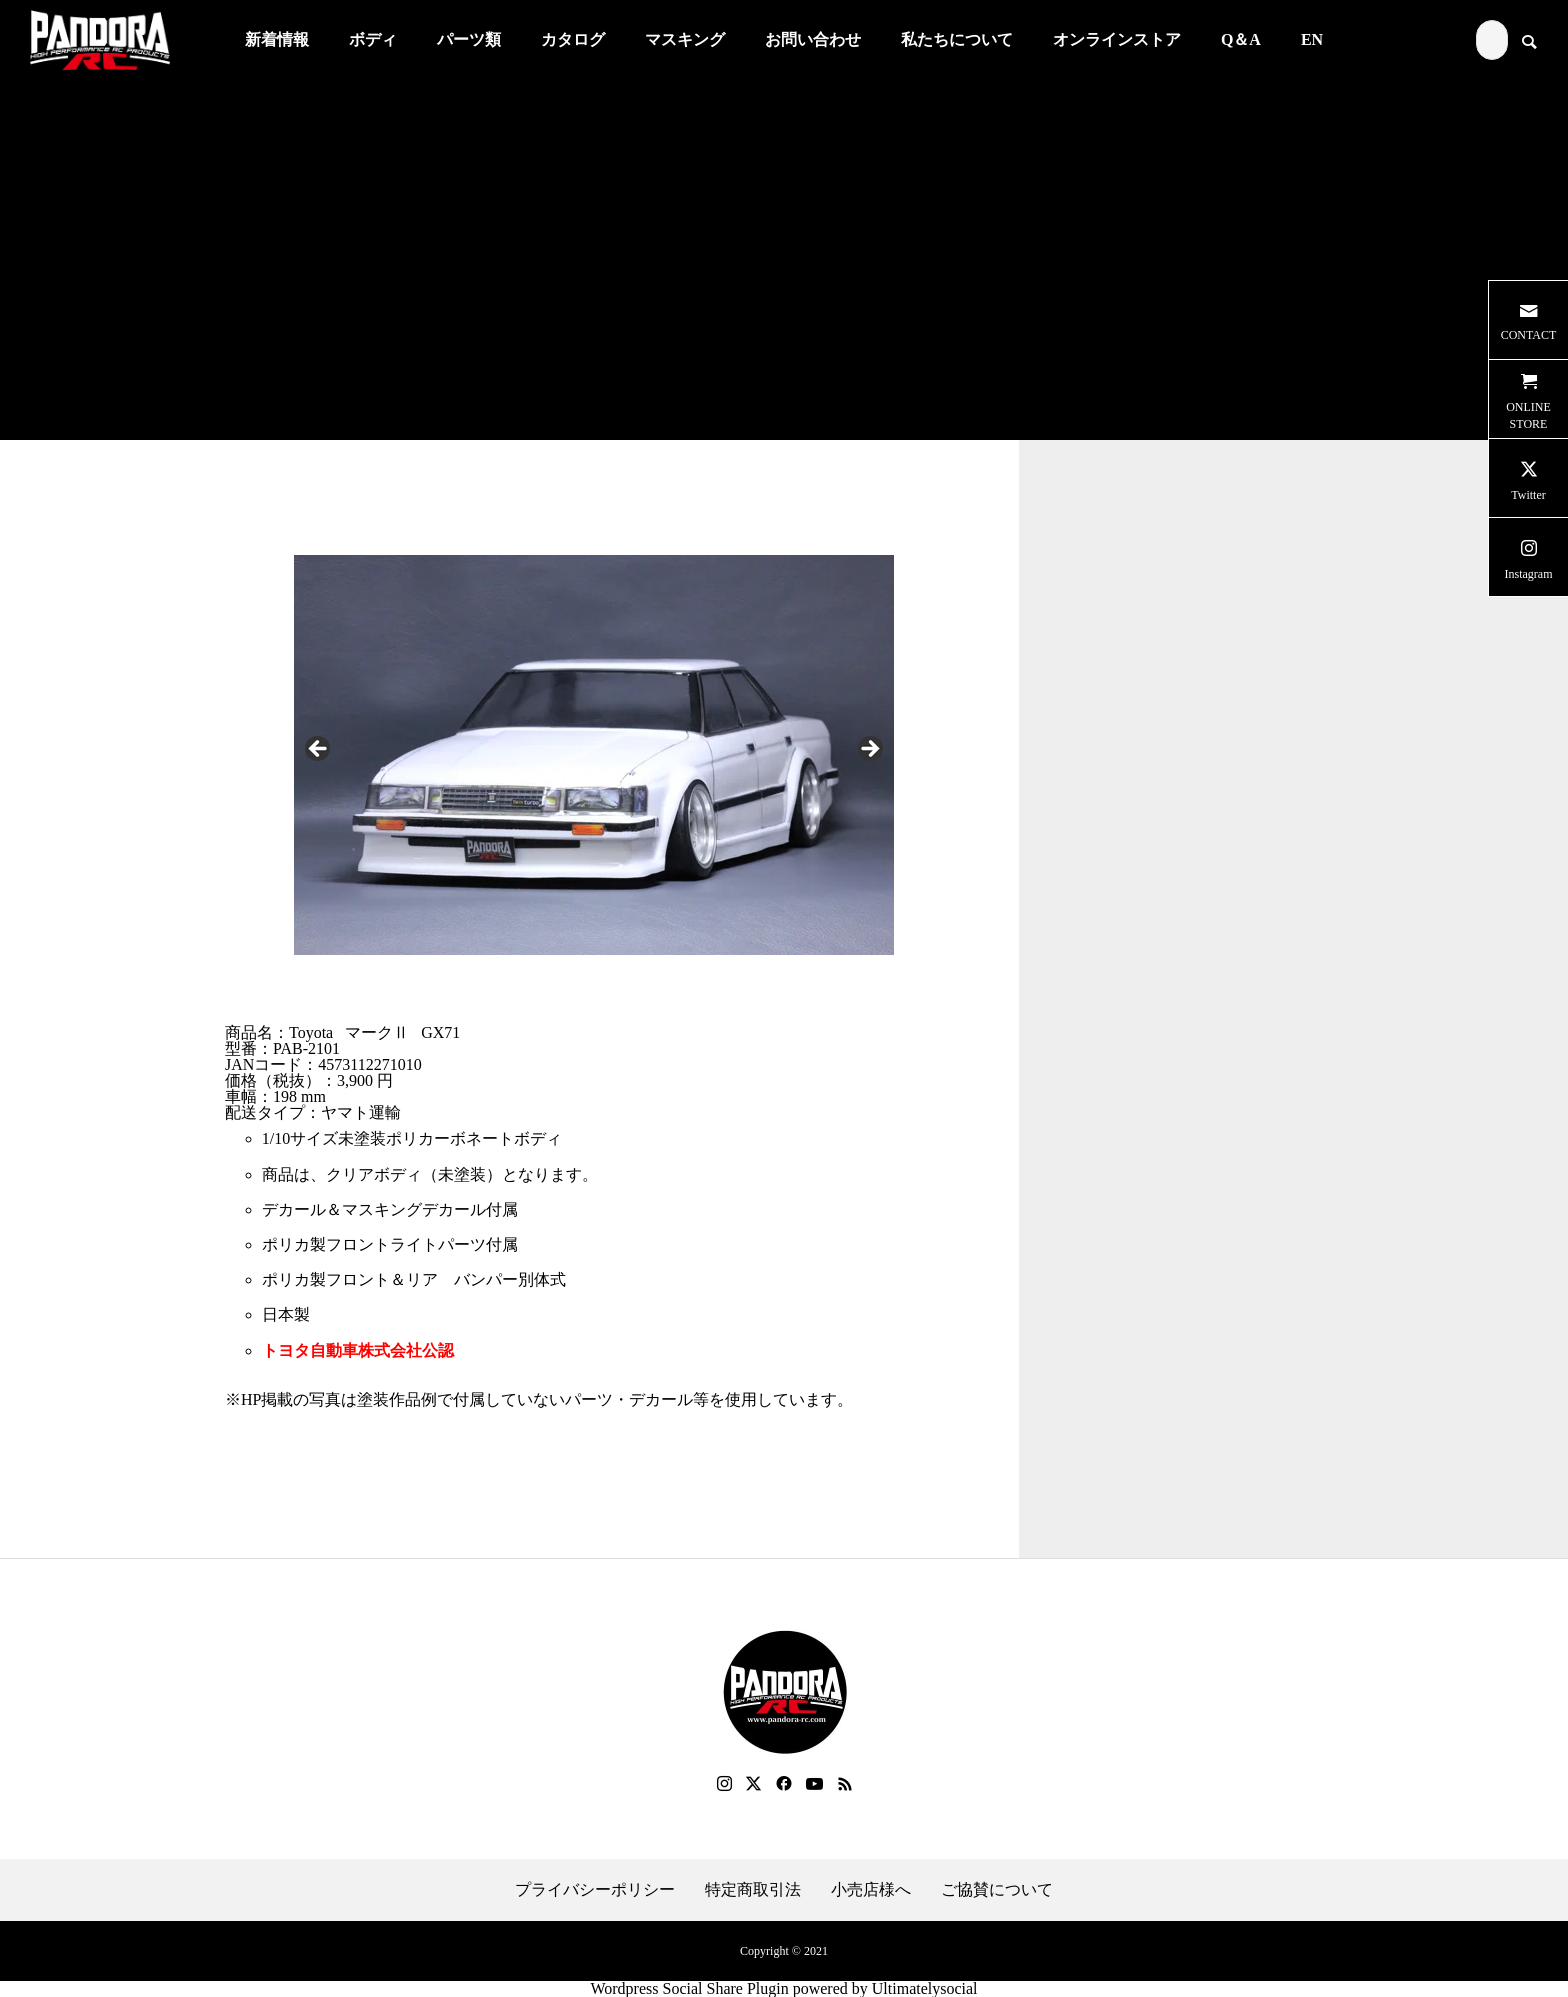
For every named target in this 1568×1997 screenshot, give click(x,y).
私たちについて (957, 39)
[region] (594, 755)
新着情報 (277, 39)
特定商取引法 (753, 1890)
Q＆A (1241, 39)
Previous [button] (319, 750)
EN (1312, 39)
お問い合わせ (813, 39)
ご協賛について (997, 1890)
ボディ (373, 39)
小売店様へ (871, 1890)
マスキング (685, 39)
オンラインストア (1117, 39)
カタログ (573, 39)
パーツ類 (469, 39)
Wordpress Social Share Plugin (691, 1988)
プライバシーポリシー (595, 1890)
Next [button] (869, 750)
